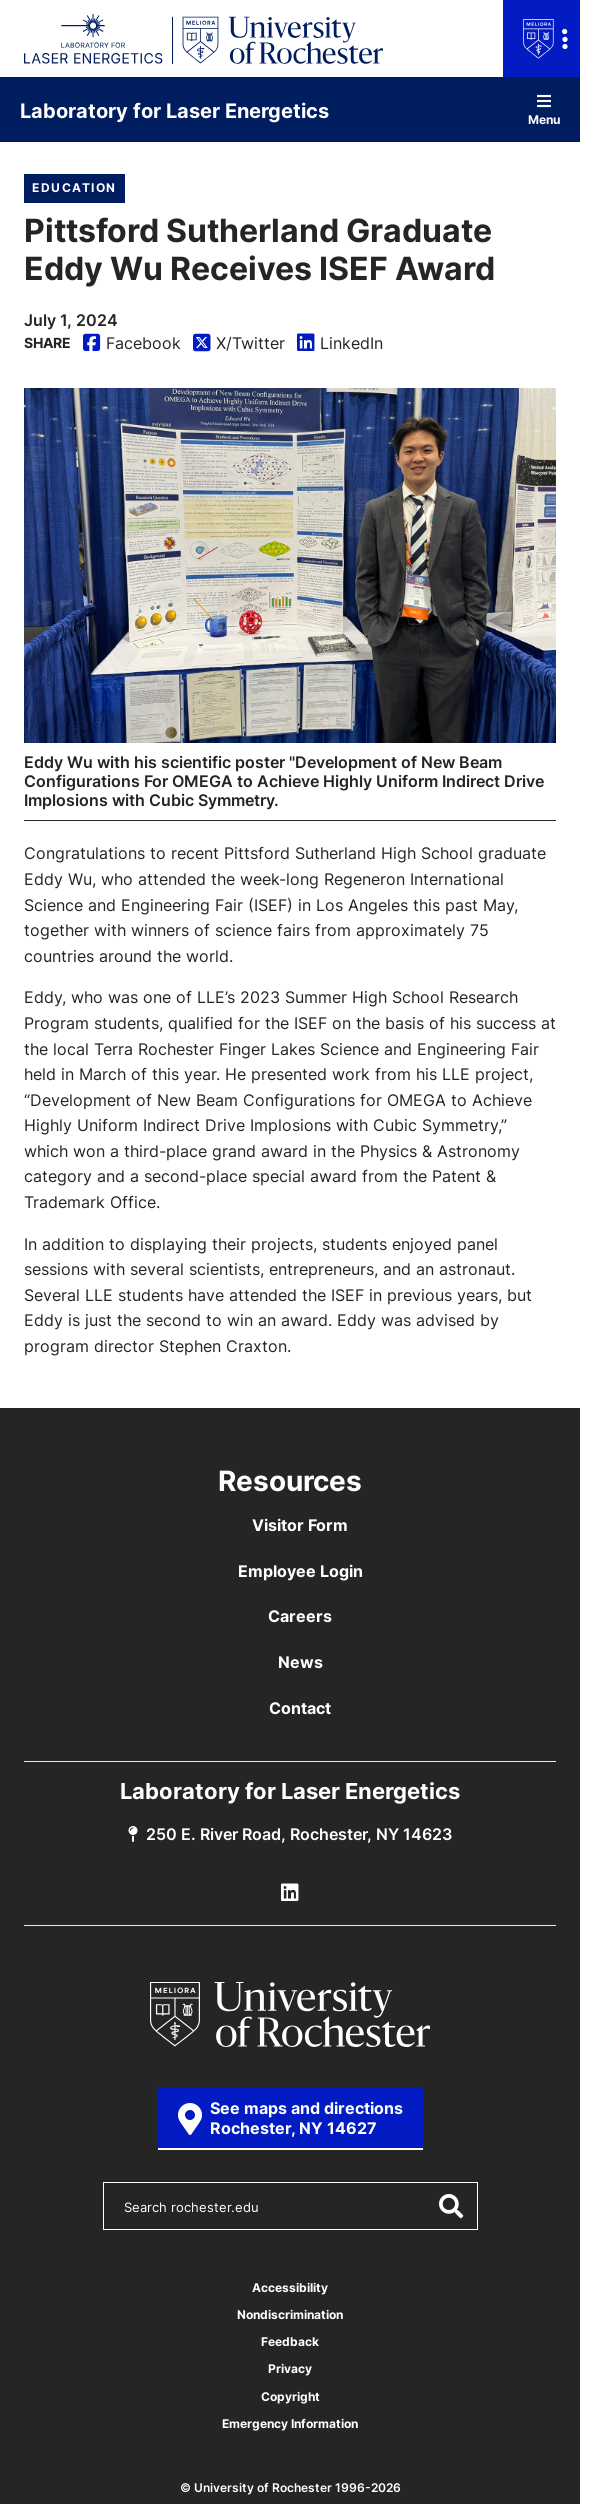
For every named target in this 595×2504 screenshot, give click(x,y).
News (300, 1662)
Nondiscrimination (290, 2314)
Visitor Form (300, 1525)
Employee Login (300, 1571)
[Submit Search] (450, 2206)
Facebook (132, 344)
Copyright (290, 2396)
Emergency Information (290, 2423)
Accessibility (290, 2287)
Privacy (290, 2368)
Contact (300, 1708)
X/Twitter (239, 344)
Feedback (290, 2341)
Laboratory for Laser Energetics (174, 110)
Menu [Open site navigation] (544, 109)
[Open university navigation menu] (541, 38)
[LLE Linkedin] (290, 1893)
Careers (300, 1616)
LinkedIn (340, 344)
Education (74, 187)
